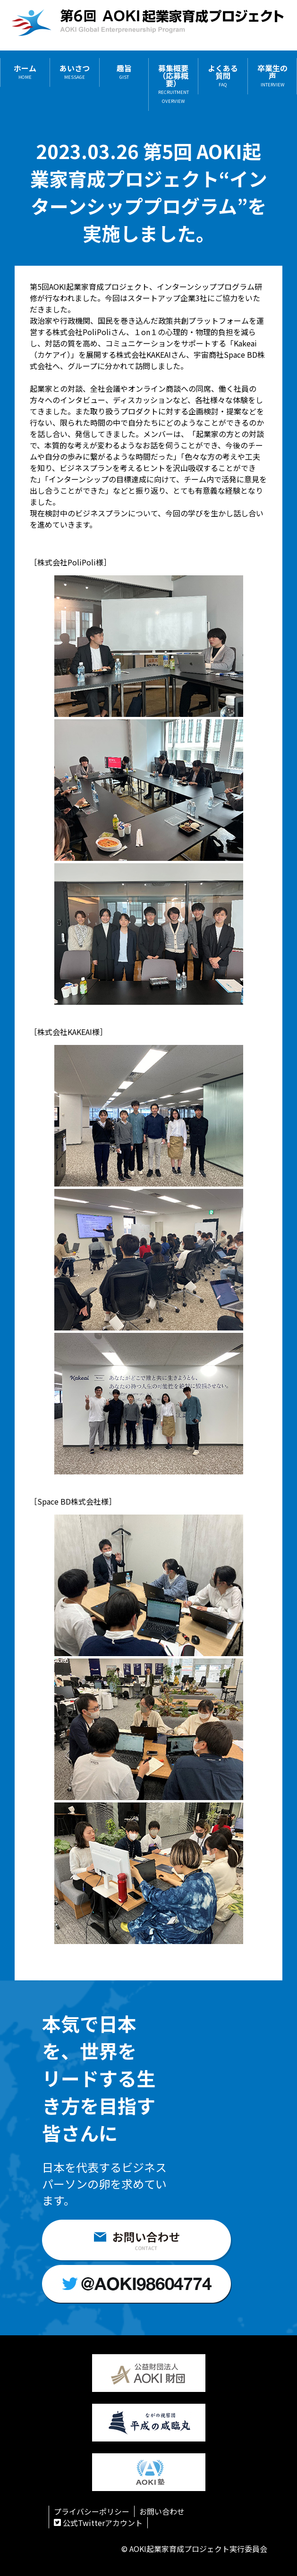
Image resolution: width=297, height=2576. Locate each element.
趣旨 (124, 72)
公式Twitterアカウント (98, 2522)
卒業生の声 (272, 76)
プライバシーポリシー (91, 2511)
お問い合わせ (162, 2511)
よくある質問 (223, 76)
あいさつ (74, 72)
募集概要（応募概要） (173, 84)
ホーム (25, 72)
